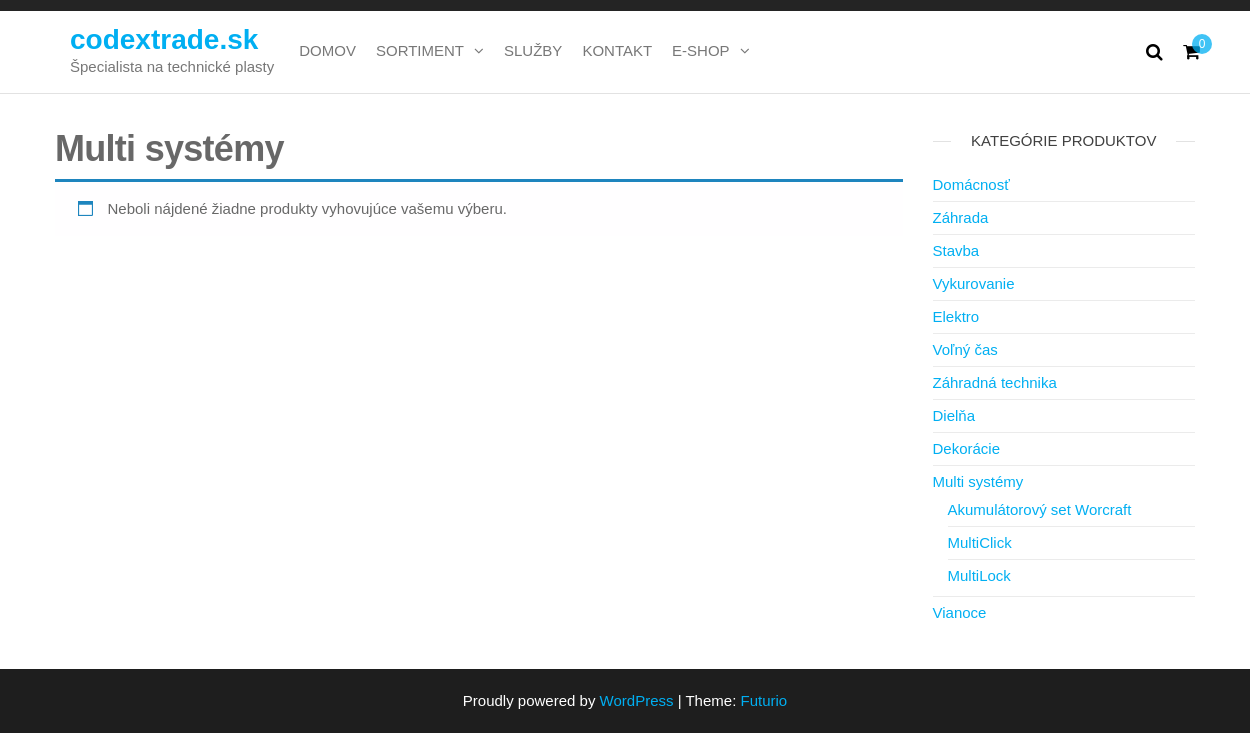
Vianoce (960, 612)
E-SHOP (701, 50)
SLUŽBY (533, 50)
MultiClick (980, 542)
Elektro (956, 316)
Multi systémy (978, 481)
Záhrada (961, 217)
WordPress (637, 700)
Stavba (956, 250)
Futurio (763, 700)
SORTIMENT (420, 50)
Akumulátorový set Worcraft (1040, 509)
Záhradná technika (995, 382)
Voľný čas (965, 349)
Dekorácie (967, 448)
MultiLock (979, 575)
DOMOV (327, 50)
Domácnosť (971, 184)
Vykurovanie (974, 283)
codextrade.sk (164, 39)
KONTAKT (617, 50)
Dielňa (954, 415)
